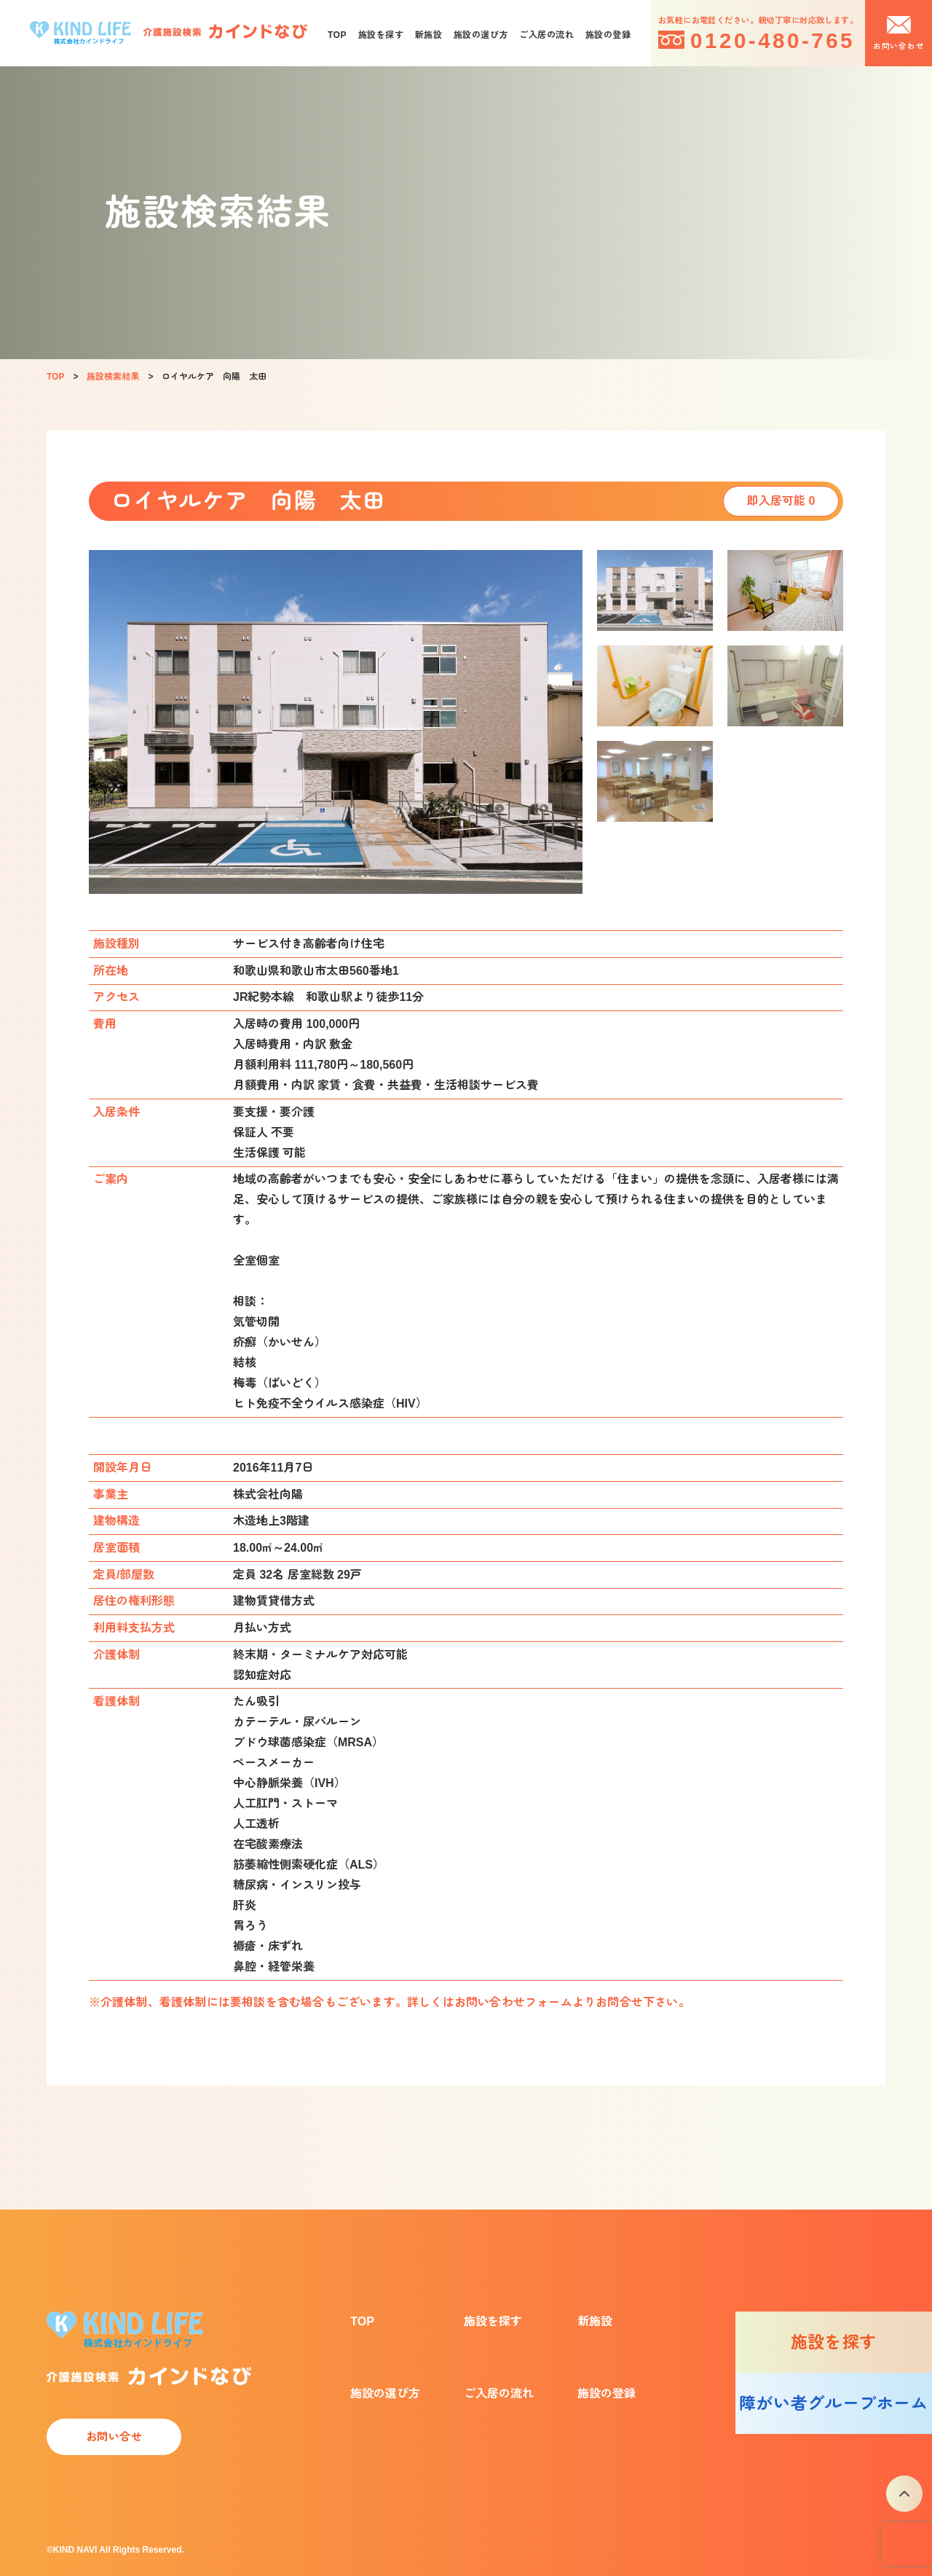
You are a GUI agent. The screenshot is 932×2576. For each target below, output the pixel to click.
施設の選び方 (481, 35)
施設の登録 (608, 35)
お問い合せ (114, 2436)
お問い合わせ (899, 46)
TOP (337, 35)
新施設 (428, 35)
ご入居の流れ (546, 35)
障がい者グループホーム (833, 2403)
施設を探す (380, 35)
